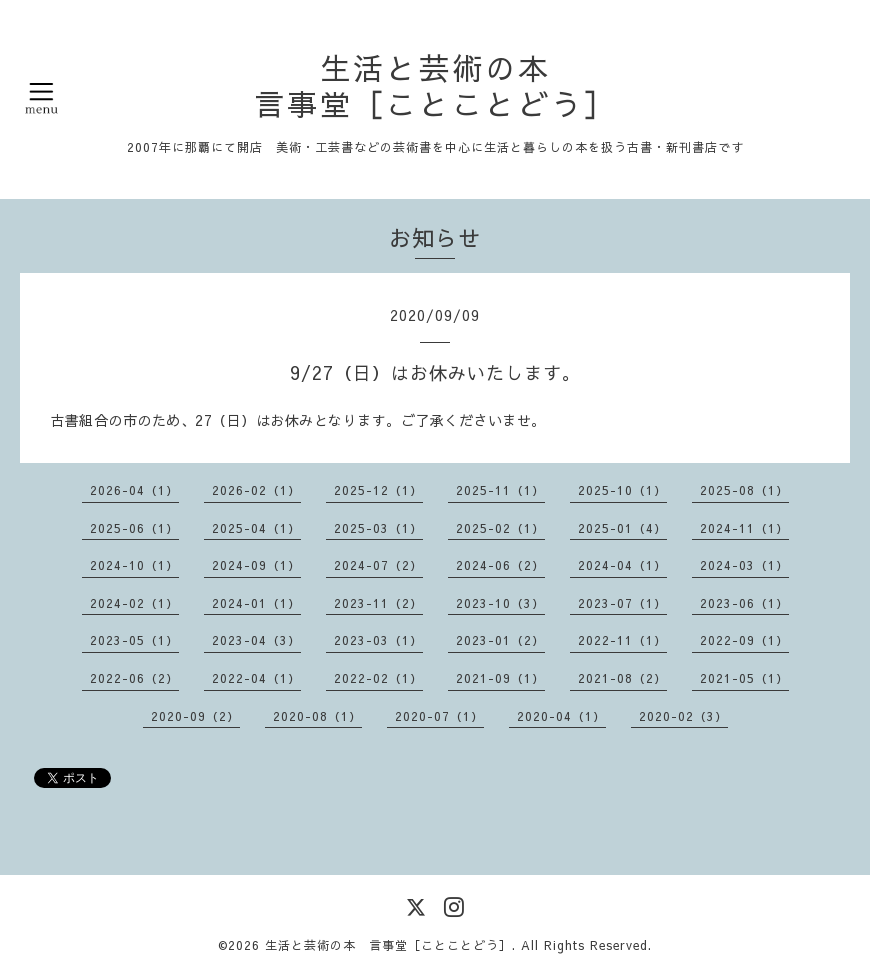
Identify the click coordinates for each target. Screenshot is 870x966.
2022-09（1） (744, 640)
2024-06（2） (500, 565)
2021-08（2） (622, 678)
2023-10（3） (500, 603)
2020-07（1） (439, 716)
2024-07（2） (378, 565)
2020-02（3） (683, 716)
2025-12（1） (378, 490)
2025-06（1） (134, 528)
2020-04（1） (561, 716)
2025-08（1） (744, 490)
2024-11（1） (744, 528)
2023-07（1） (622, 603)
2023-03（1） (378, 640)
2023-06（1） (744, 603)
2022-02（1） (378, 678)
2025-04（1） (256, 528)
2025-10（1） (622, 490)
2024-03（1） (744, 565)
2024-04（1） (622, 565)
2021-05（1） (744, 678)
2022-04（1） (256, 678)
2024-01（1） (256, 603)
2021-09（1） (500, 678)
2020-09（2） (195, 716)
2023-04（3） (256, 640)
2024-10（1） (134, 565)
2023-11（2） (378, 603)
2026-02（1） (256, 490)
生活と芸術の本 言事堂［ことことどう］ (435, 85)
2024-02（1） (134, 603)
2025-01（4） (622, 528)
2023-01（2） (500, 640)
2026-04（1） (134, 490)
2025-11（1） (500, 490)
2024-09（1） (256, 565)
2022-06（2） (134, 678)
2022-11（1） (622, 640)
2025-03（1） (378, 528)
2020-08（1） (317, 716)
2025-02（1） (500, 528)
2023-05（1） (134, 640)
